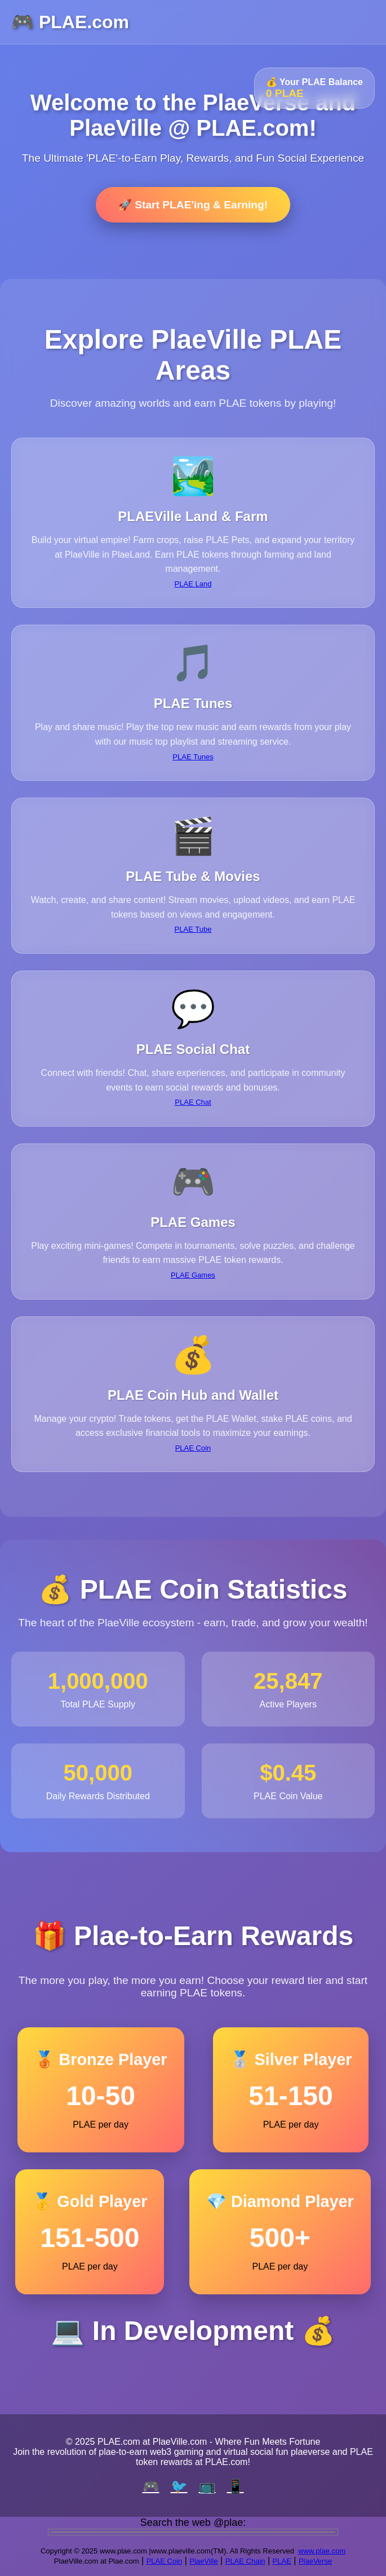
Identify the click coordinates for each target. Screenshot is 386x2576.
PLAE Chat (193, 1102)
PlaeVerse (315, 2561)
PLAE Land (193, 584)
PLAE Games (193, 1275)
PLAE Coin (193, 1448)
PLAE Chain (245, 2561)
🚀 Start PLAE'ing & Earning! (193, 205)
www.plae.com (321, 2551)
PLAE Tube (193, 929)
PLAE (282, 2561)
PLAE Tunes (192, 757)
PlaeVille (203, 2561)
